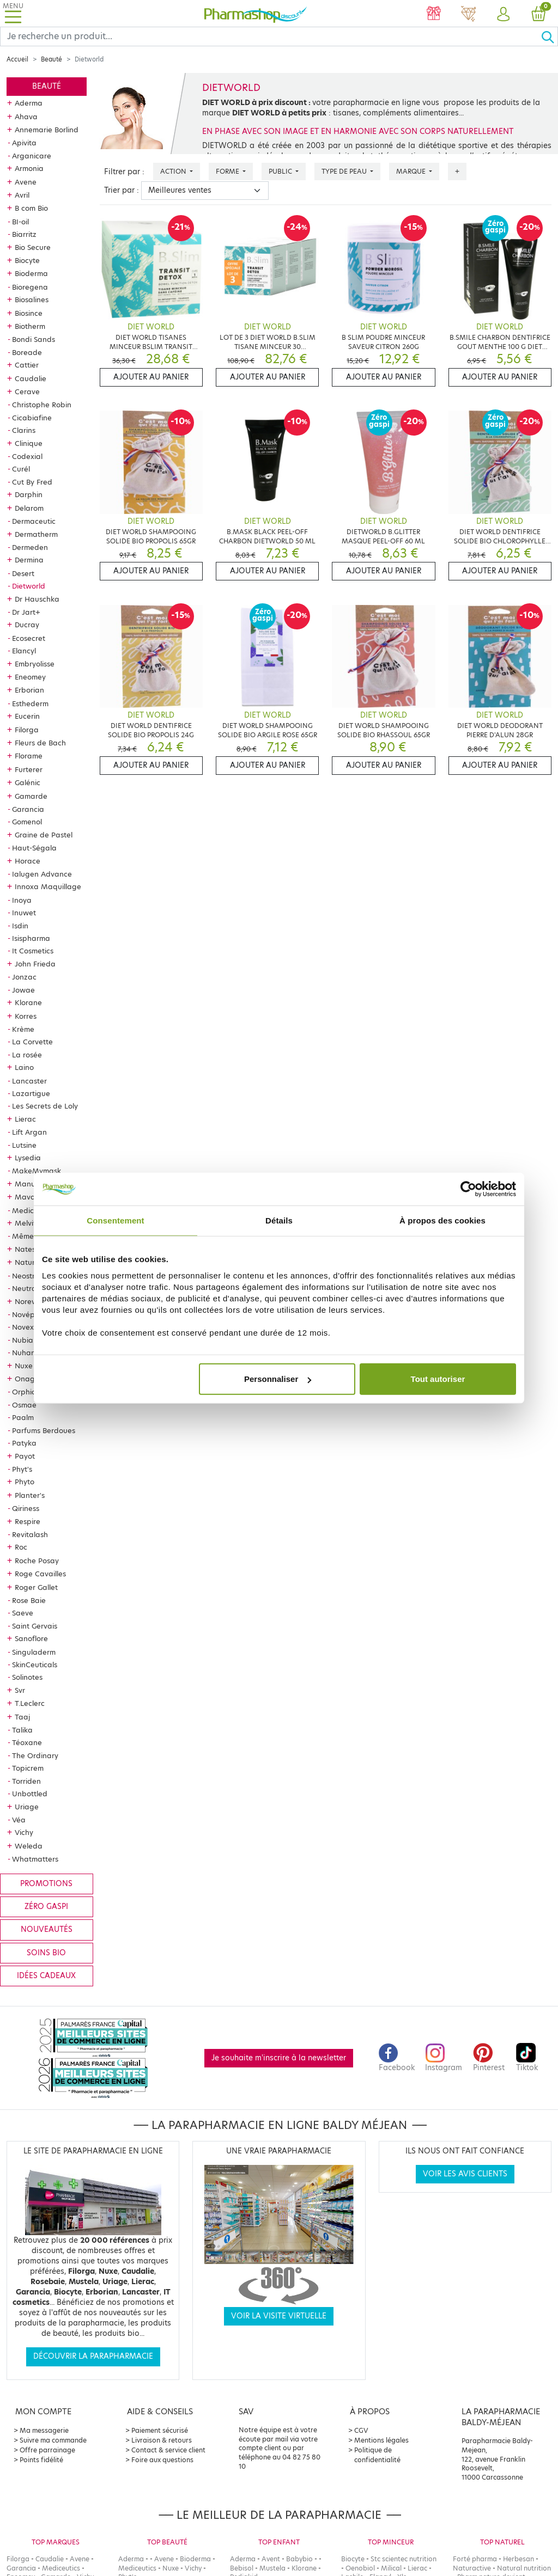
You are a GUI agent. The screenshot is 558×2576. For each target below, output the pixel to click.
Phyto (24, 1481)
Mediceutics (33, 1210)
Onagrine (31, 1379)
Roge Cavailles (40, 1573)
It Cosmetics (32, 951)
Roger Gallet (36, 1587)
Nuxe (24, 1365)
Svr (20, 1690)
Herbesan (518, 2558)
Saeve (22, 1613)
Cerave (27, 391)
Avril (22, 195)
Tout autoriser (438, 1379)
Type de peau (345, 171)
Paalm (23, 1417)
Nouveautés (46, 1929)
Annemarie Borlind (46, 129)
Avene (26, 182)
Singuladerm (34, 1652)
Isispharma (31, 938)
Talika (22, 1730)
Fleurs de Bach (40, 743)
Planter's (30, 1495)
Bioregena (30, 287)
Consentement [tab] (115, 1220)
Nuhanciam (32, 1352)
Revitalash (30, 1534)
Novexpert (30, 1327)
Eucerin (27, 716)
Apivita (24, 143)
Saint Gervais (34, 1626)
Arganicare (31, 156)
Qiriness (25, 1508)
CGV (361, 2430)
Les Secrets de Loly (45, 1106)
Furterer (29, 769)
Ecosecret (28, 638)
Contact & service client (168, 2450)
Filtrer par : (124, 172)
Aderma (29, 103)
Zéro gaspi (46, 1906)
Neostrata (29, 1276)
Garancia (28, 809)
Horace (27, 861)
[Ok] (549, 36)
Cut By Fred (32, 482)
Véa (19, 1820)
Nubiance (29, 1340)
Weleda (29, 1846)
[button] (503, 14)
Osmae (24, 1405)
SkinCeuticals (34, 1664)
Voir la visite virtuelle (278, 2316)
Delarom (29, 508)
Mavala (28, 1197)
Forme (228, 171)
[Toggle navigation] (13, 13)
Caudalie (30, 378)
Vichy (24, 1832)
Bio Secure (33, 247)
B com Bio (31, 208)
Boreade (27, 352)
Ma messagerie (44, 2430)
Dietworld (28, 586)
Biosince (29, 313)
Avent (271, 2558)
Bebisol (241, 2568)
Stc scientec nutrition (403, 2558)
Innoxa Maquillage (48, 886)
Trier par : (121, 190)
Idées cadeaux (46, 1976)
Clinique (29, 443)
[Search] (270, 36)
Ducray (27, 624)
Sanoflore (31, 1638)
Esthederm (30, 703)
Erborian (29, 690)
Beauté (51, 59)
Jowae (23, 990)
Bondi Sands (33, 339)
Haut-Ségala (34, 848)
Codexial (27, 456)
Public (281, 171)
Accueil (17, 59)
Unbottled (29, 1793)
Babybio (299, 2558)
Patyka (24, 1443)
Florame (29, 756)
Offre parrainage (47, 2450)
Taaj (22, 1717)
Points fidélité (41, 2459)
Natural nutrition (524, 2568)
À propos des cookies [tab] (442, 1220)
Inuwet (24, 912)
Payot (25, 1456)
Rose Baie (29, 1600)
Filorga (27, 730)
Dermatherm (36, 534)
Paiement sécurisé (159, 2430)
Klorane (28, 1002)
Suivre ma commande (53, 2440)
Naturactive (472, 2568)
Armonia (29, 168)
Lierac (25, 1119)
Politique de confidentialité (377, 2454)
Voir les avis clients (465, 2174)
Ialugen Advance (42, 874)
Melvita (28, 1223)
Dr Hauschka (37, 599)
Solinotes (27, 1677)
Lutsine (24, 1145)
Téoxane (27, 1742)
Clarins (23, 430)
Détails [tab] (279, 1220)
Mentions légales (381, 2440)
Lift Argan (29, 1132)
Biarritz (24, 234)
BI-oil (20, 222)
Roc (21, 1547)
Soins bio (46, 1953)
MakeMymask (36, 1171)
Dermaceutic (34, 521)
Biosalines (31, 299)
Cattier (27, 365)
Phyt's (22, 1469)
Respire (27, 1521)
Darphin (29, 494)
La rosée (27, 1055)
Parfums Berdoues (43, 1430)
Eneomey (30, 677)
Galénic (27, 782)
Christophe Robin (41, 404)
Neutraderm (33, 1288)
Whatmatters (35, 1859)
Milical (391, 2568)
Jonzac (24, 977)
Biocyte (27, 260)
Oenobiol (360, 2568)
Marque (411, 171)
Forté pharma (475, 2558)
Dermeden (30, 547)
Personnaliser (277, 1379)
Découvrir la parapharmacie (93, 2356)
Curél (21, 469)
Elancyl (24, 651)
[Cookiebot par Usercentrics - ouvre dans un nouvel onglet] (468, 1188)
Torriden (26, 1781)
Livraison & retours (161, 2440)
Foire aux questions (162, 2459)
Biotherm (30, 326)
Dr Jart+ (26, 612)
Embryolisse (34, 664)
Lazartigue (31, 1093)
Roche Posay (37, 1560)
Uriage (27, 1807)
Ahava (26, 116)
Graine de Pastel (43, 835)
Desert (23, 573)
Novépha (28, 1314)
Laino (24, 1067)
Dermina (29, 560)
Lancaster (29, 1081)
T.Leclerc (30, 1703)
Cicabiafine (32, 418)
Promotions (46, 1884)
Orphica (26, 1392)
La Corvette (32, 1042)
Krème (23, 1029)
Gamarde (31, 796)
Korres (26, 1016)
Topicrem (28, 1768)
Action (174, 171)
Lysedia (28, 1157)
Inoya (22, 900)
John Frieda (35, 964)
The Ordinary (35, 1755)
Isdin (20, 926)
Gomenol (27, 822)
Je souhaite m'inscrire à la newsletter (278, 2058)
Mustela (272, 2568)
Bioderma (31, 273)
